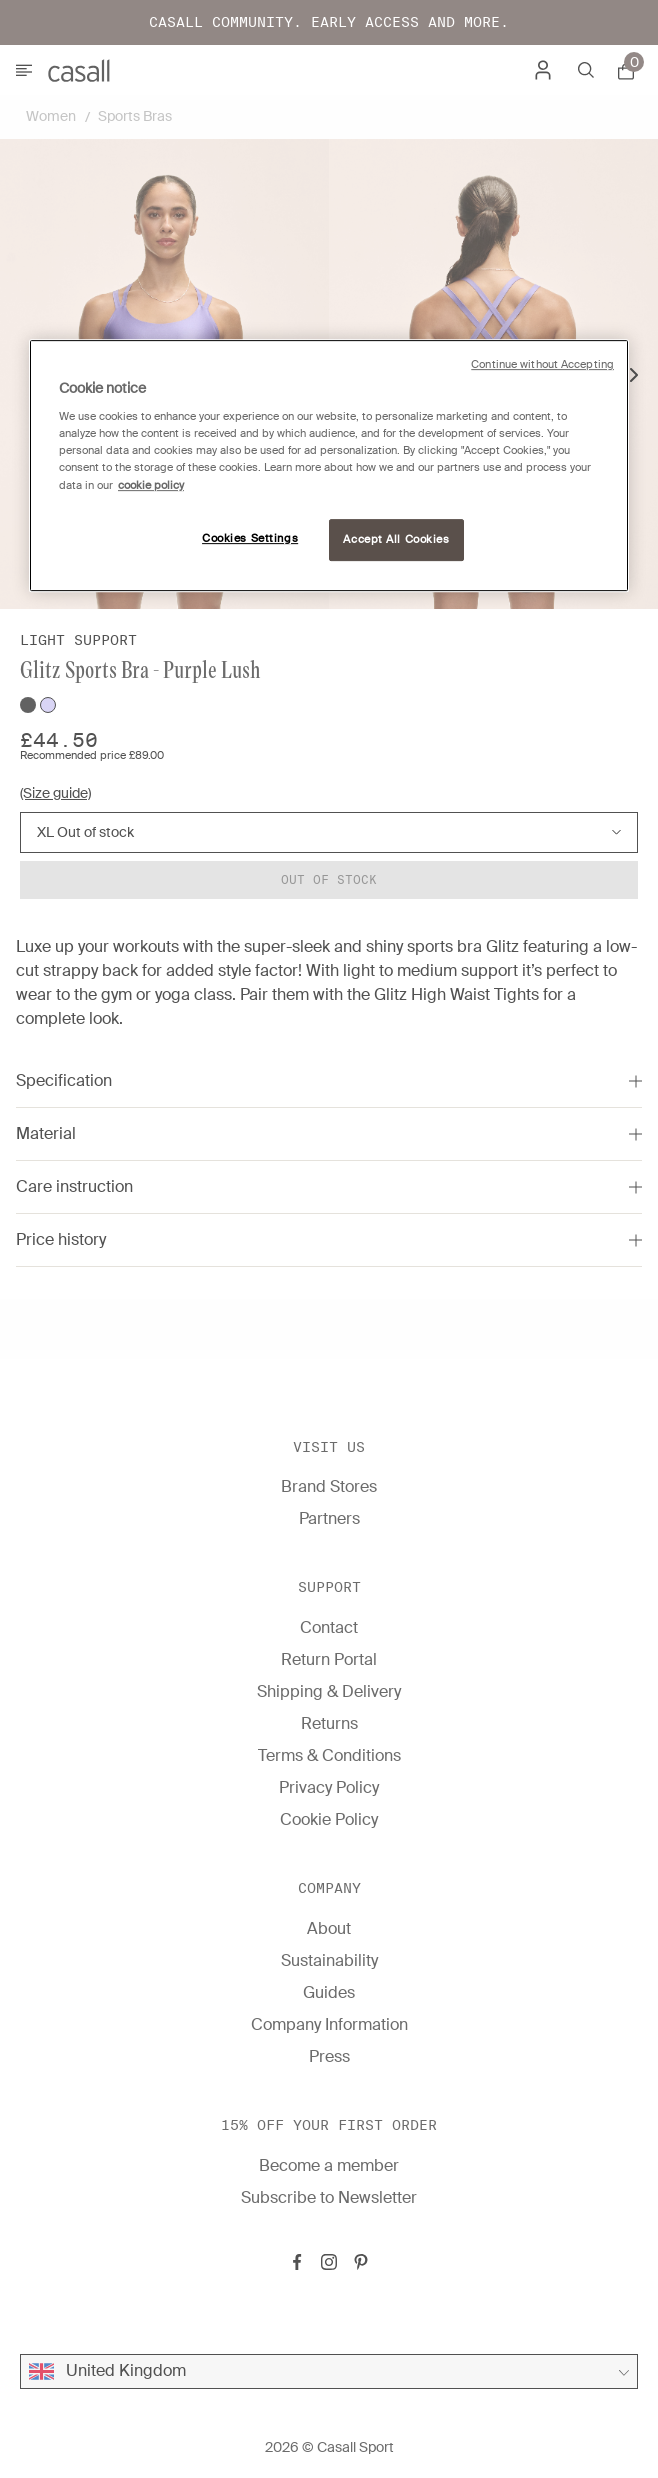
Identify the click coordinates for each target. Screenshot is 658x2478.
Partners (329, 1518)
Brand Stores (329, 1486)
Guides (329, 1992)
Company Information (329, 2024)
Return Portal (329, 1659)
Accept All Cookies (396, 539)
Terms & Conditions (329, 1755)
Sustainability (329, 1960)
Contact (329, 1627)
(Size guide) (55, 793)
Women (51, 116)
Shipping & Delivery (329, 1691)
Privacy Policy (329, 1787)
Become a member (329, 2165)
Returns (329, 1723)
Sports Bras (135, 116)
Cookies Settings (250, 538)
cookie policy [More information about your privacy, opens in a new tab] (151, 485)
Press (329, 2056)
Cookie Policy (329, 1819)
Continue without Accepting (542, 364)
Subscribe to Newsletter (329, 2197)
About (329, 1928)
